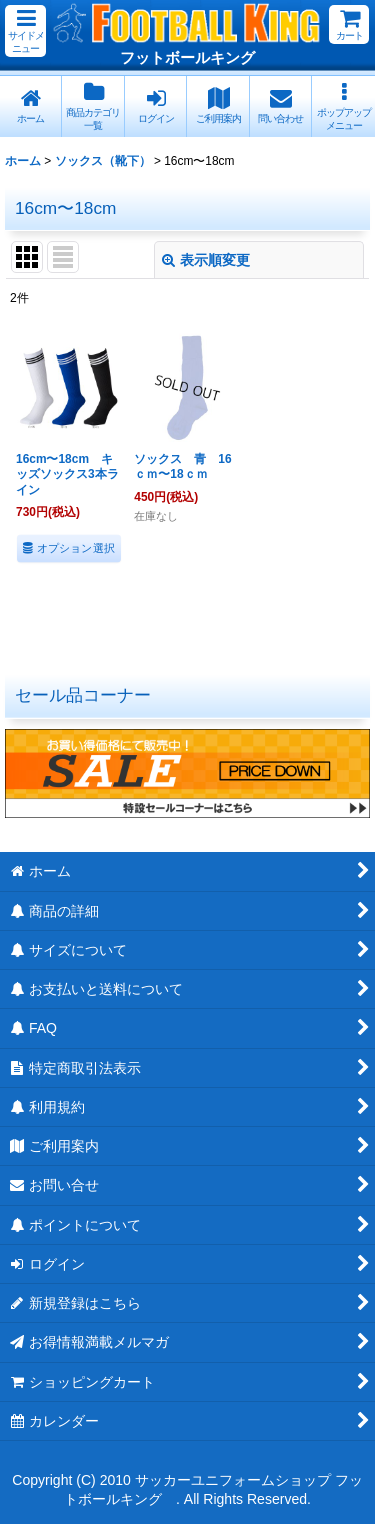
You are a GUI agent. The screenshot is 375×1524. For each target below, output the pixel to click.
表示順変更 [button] (206, 260)
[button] (25, 31)
